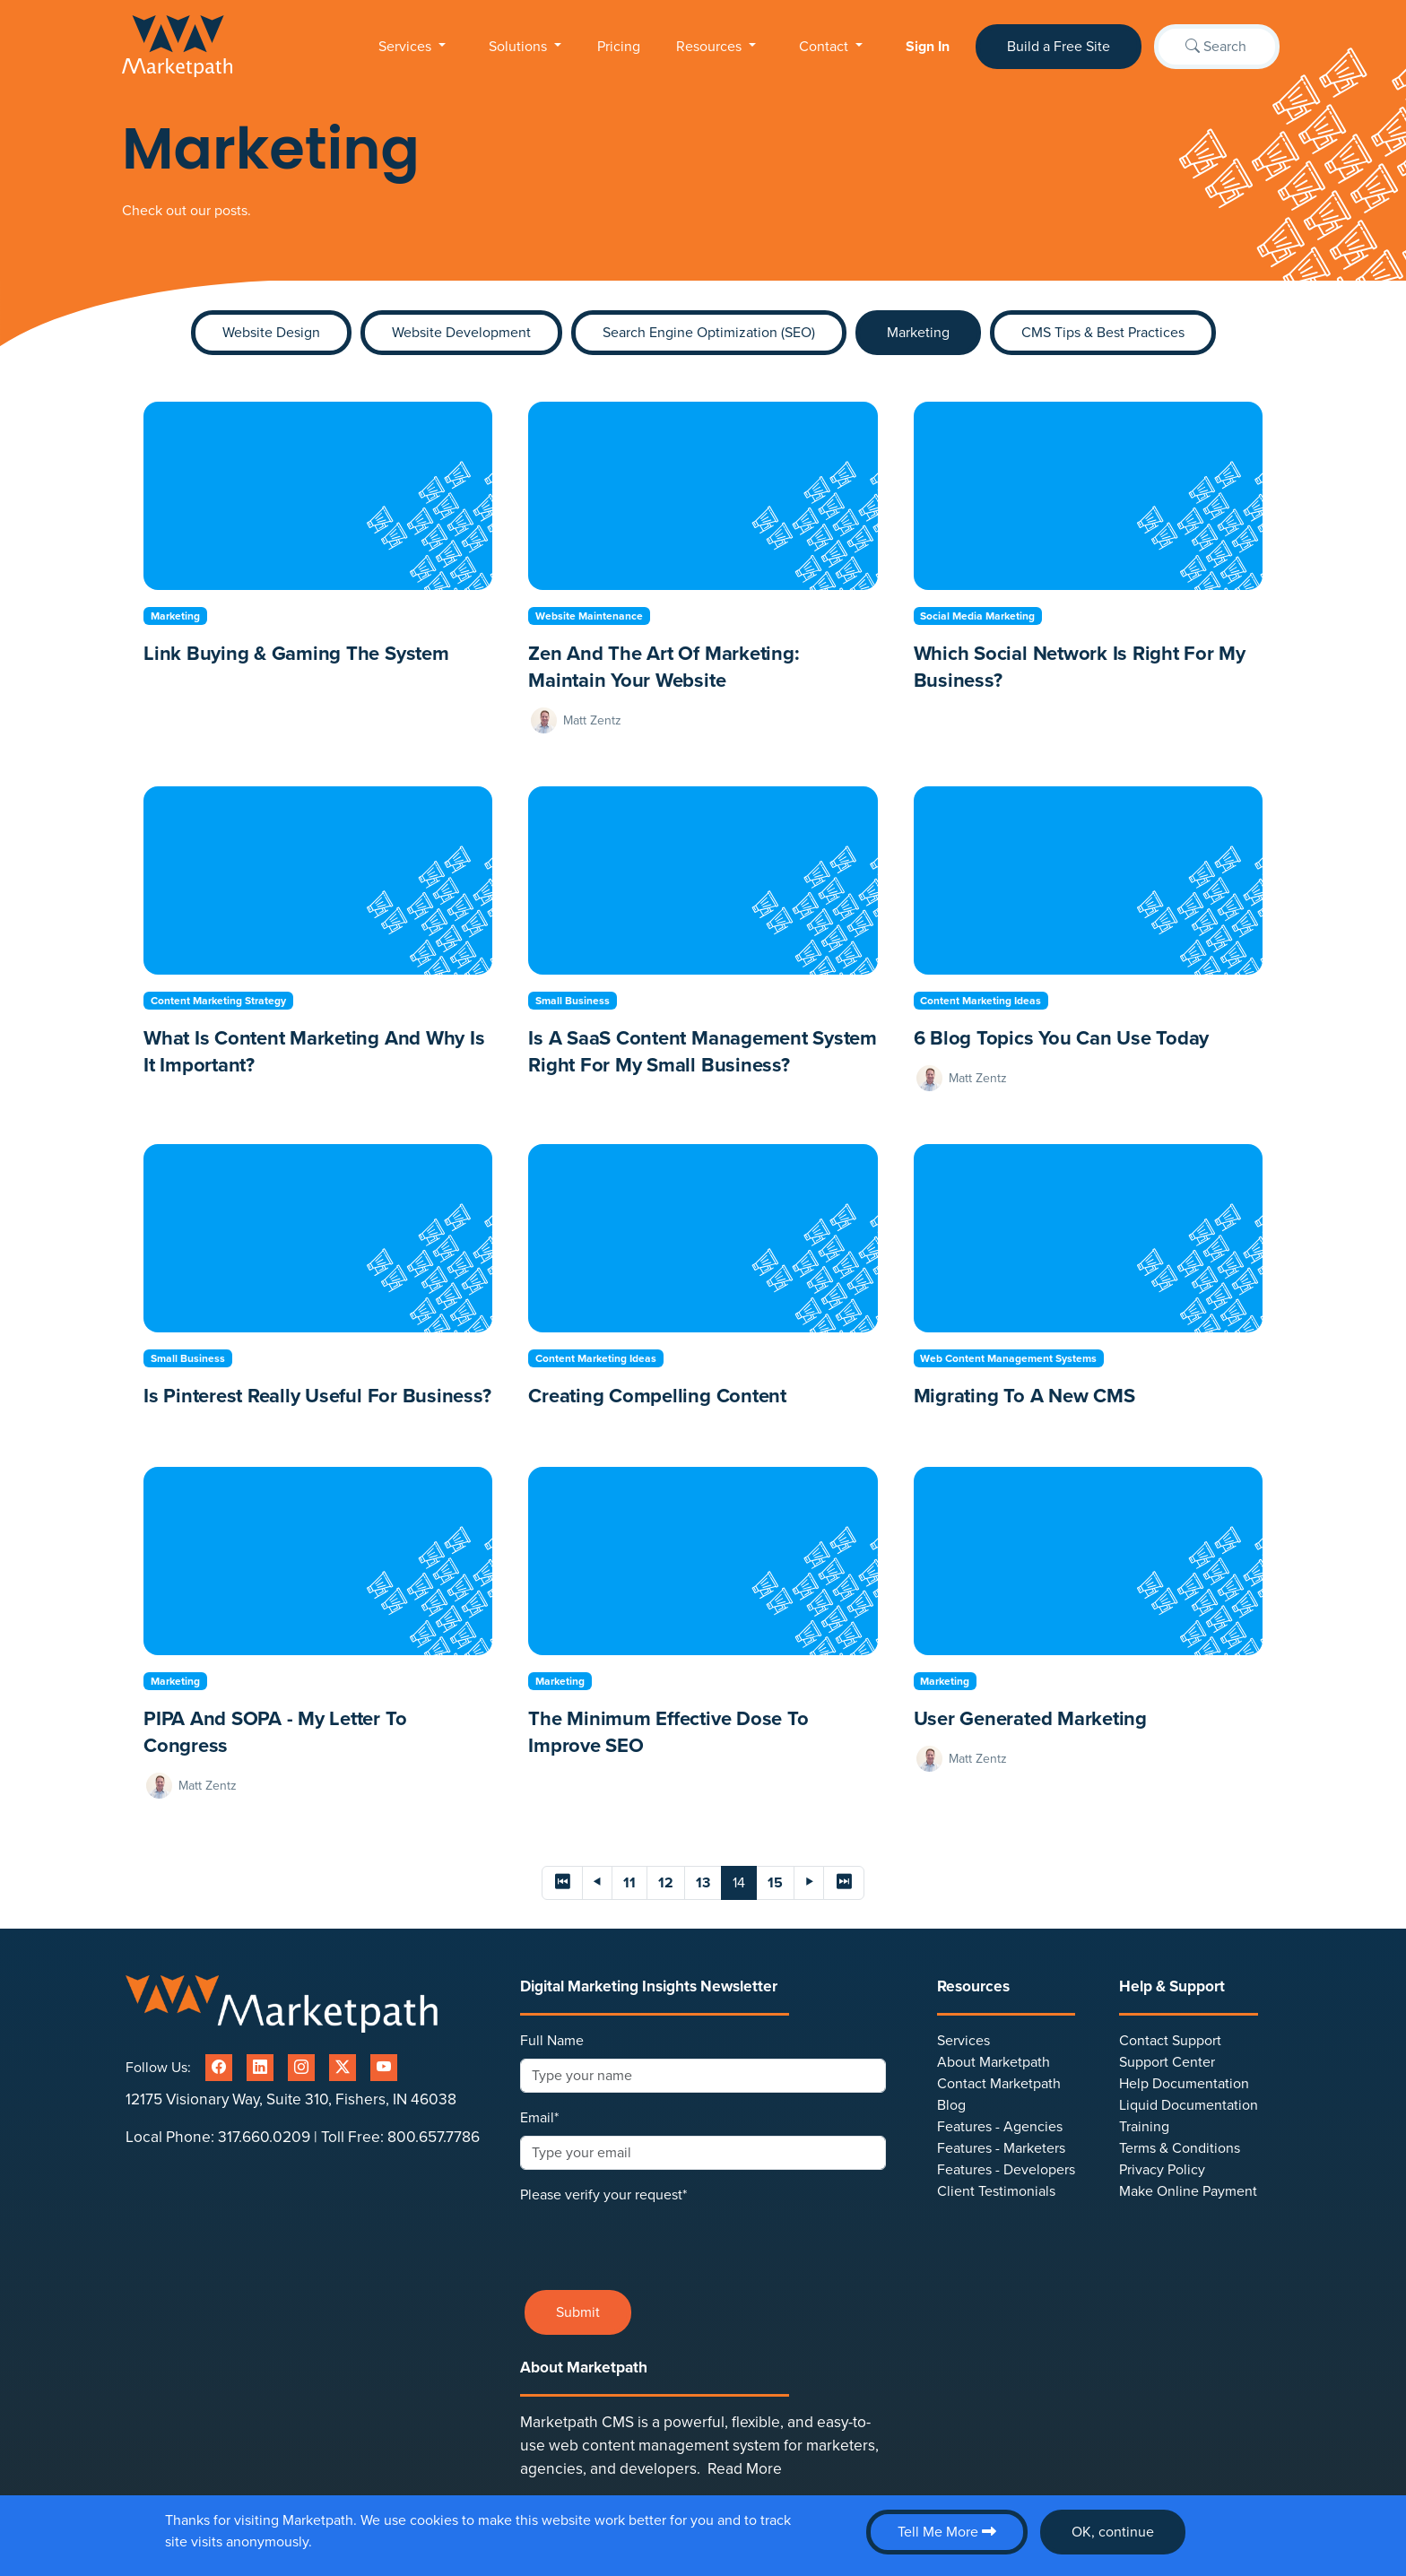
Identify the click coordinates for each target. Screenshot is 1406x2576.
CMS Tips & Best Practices (1103, 333)
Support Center (1167, 2062)
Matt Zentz (592, 720)
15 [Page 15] (775, 1883)
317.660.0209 (264, 2137)
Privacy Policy (1162, 2170)
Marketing (918, 333)
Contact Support (1170, 2041)
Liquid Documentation (1188, 2105)
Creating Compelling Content (657, 1396)
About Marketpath (993, 2062)
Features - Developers (1006, 2170)
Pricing (618, 47)
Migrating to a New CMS (1024, 1396)
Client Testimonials (996, 2191)
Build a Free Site (1058, 47)
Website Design (271, 333)
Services (406, 47)
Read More (744, 2468)
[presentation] (656, 2241)
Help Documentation (1184, 2084)
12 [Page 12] (665, 1883)
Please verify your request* (603, 2195)
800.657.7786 (433, 2137)
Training (1144, 2127)
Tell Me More (947, 2532)
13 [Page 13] (703, 1883)
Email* (539, 2118)
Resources (710, 47)
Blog (951, 2105)
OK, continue (1113, 2532)
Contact (825, 47)
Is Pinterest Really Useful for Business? (316, 1396)
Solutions (520, 47)
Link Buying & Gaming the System (296, 653)
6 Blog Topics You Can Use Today (1062, 1038)
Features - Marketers (1001, 2148)
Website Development (461, 333)
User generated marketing (1030, 1718)
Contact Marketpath (999, 2084)
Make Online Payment (1188, 2191)
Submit (578, 2312)
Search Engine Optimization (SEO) (709, 333)
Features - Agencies (1000, 2127)
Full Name (552, 2041)
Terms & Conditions (1179, 2148)
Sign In (928, 47)
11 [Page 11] (629, 1883)
